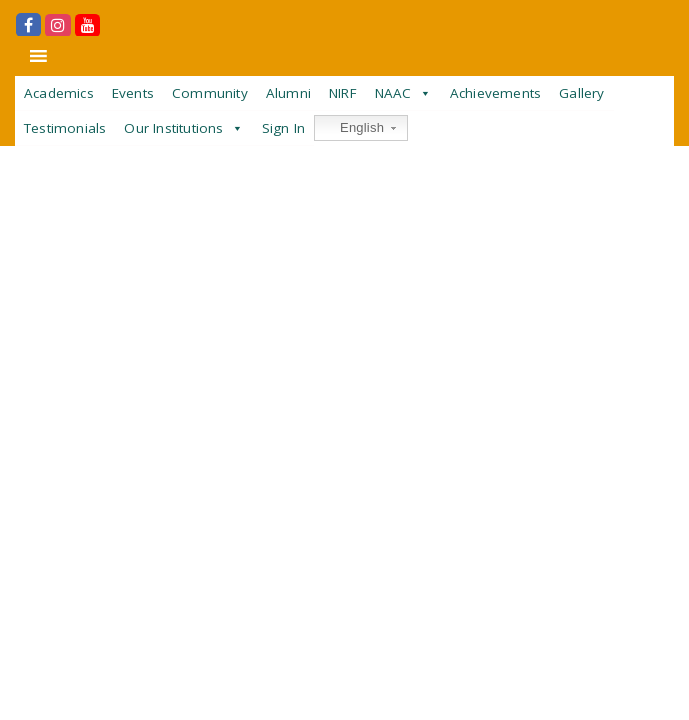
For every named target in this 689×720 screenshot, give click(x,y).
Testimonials (65, 128)
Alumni (288, 93)
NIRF (343, 93)
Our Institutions (173, 128)
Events (133, 93)
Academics (59, 93)
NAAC (393, 93)
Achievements (495, 93)
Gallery (581, 93)
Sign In (283, 128)
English (352, 128)
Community (210, 93)
